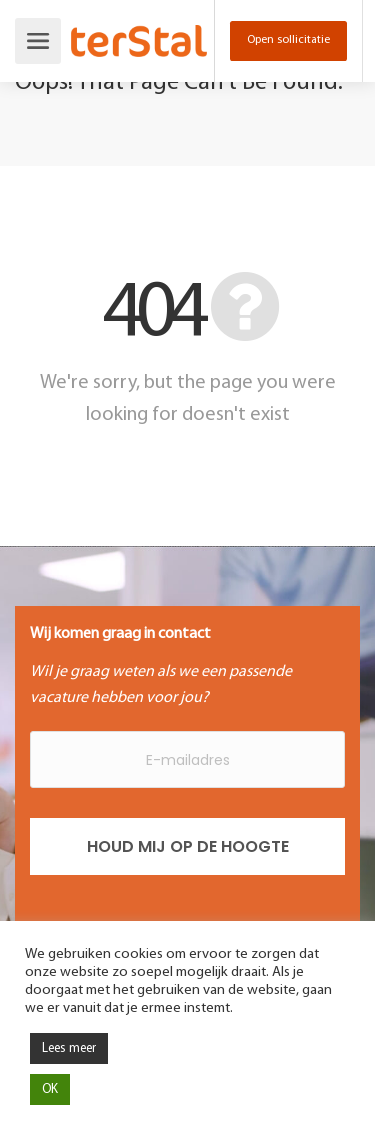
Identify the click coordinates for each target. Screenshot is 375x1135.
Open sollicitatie (288, 40)
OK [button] (50, 1089)
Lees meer (69, 1048)
